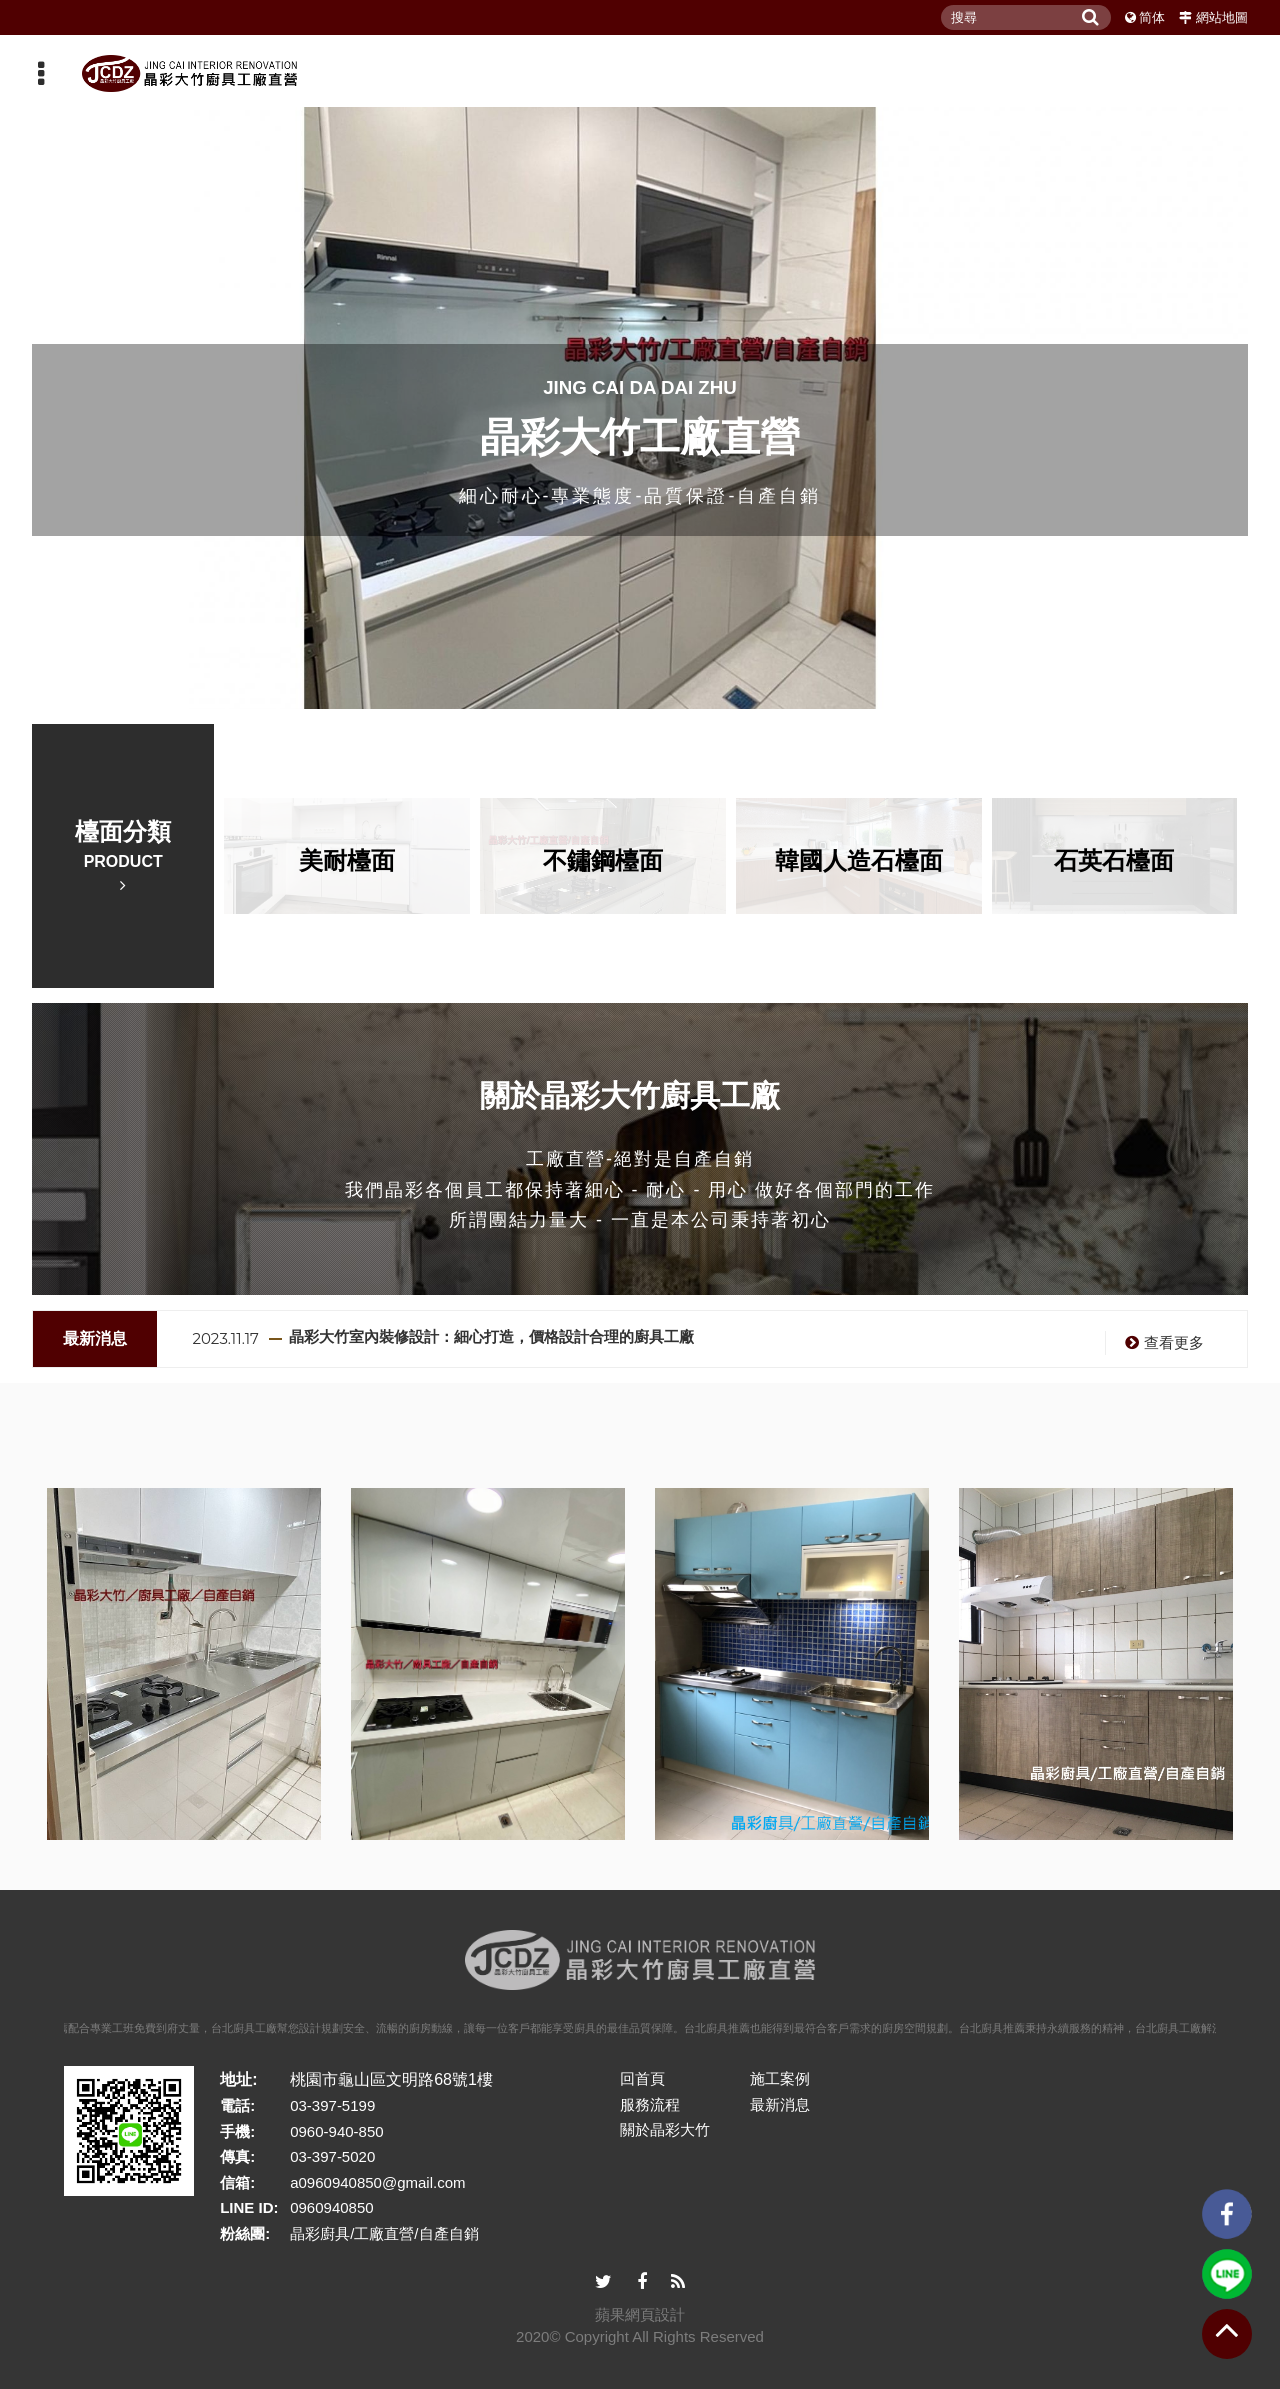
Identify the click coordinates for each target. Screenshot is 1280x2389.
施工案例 (780, 2078)
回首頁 (642, 2078)
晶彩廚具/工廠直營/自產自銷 (384, 2233)
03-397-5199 (332, 2105)
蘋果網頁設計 (640, 2314)
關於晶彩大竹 (665, 2129)
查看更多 (1162, 1342)
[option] (718, 1339)
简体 (1152, 17)
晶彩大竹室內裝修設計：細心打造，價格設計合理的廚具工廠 (491, 1336)
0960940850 (331, 2207)
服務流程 (650, 2104)
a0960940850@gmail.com (377, 2182)
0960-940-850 (336, 2131)
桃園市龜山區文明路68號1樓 (391, 2079)
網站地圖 (1222, 17)
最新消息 (780, 2104)
